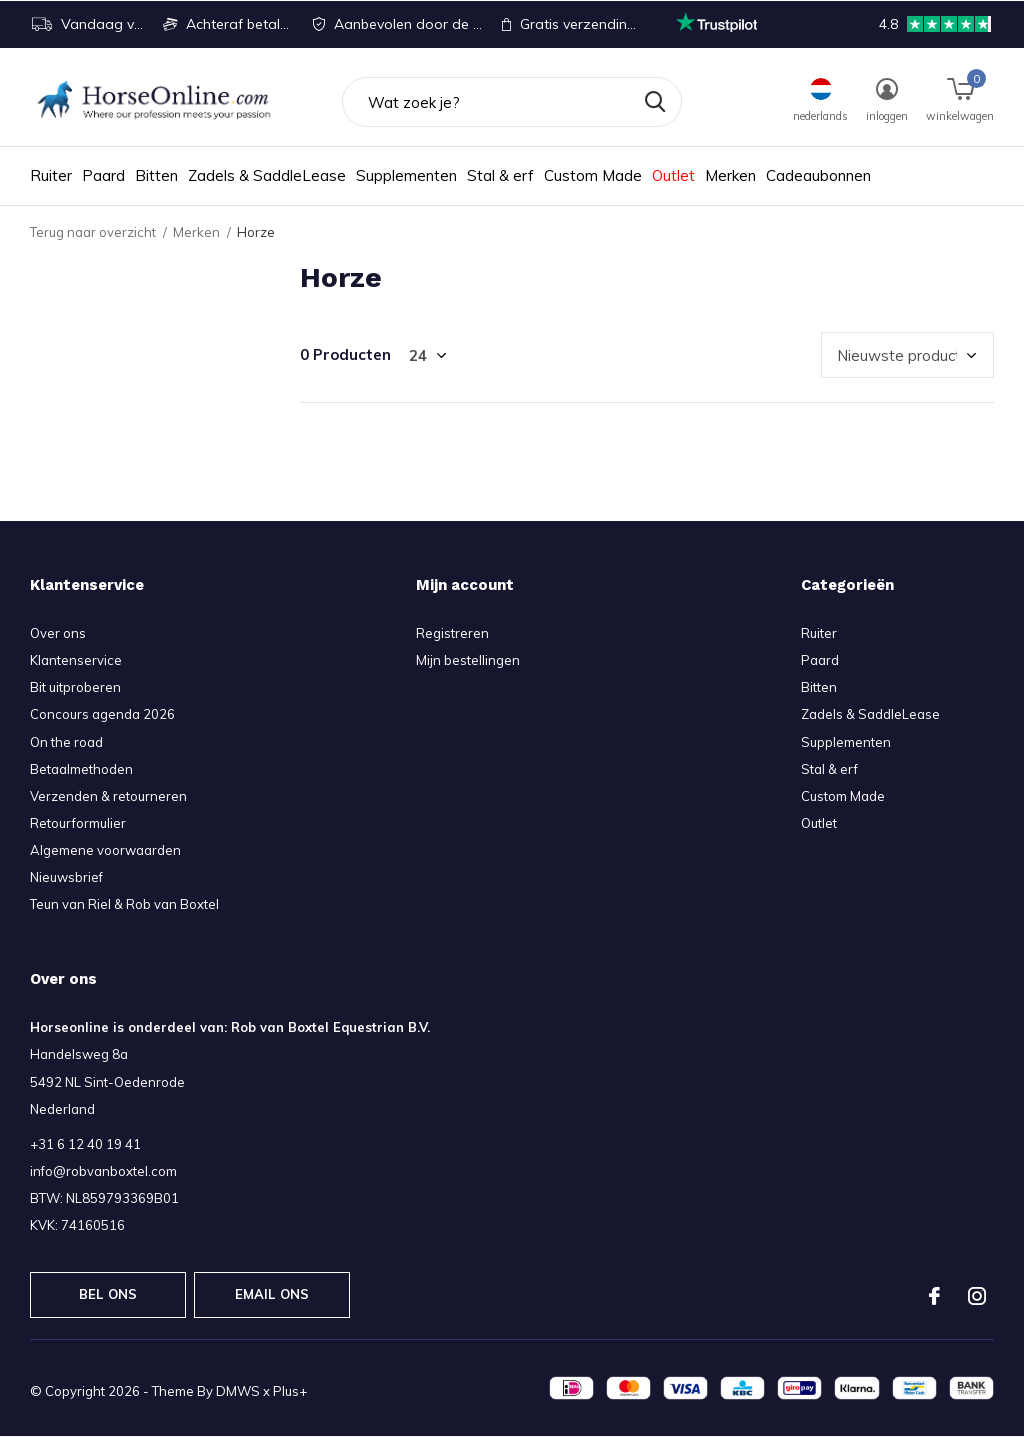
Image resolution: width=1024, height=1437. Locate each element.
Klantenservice (76, 660)
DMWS (238, 1391)
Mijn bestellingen (468, 660)
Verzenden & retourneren (108, 796)
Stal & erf (500, 175)
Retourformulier (78, 823)
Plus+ (290, 1391)
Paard (103, 175)
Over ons (58, 633)
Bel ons (108, 1294)
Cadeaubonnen (818, 175)
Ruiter (51, 175)
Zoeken (654, 102)
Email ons (272, 1294)
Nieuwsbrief (66, 877)
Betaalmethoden (81, 769)
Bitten (156, 175)
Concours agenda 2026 (102, 714)
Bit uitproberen (75, 687)
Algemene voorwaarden (105, 850)
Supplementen (406, 175)
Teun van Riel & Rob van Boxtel (124, 904)
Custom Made (593, 175)
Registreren (452, 633)
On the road (66, 742)
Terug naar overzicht (93, 232)
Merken (730, 175)
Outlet (673, 175)
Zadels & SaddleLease (267, 175)
